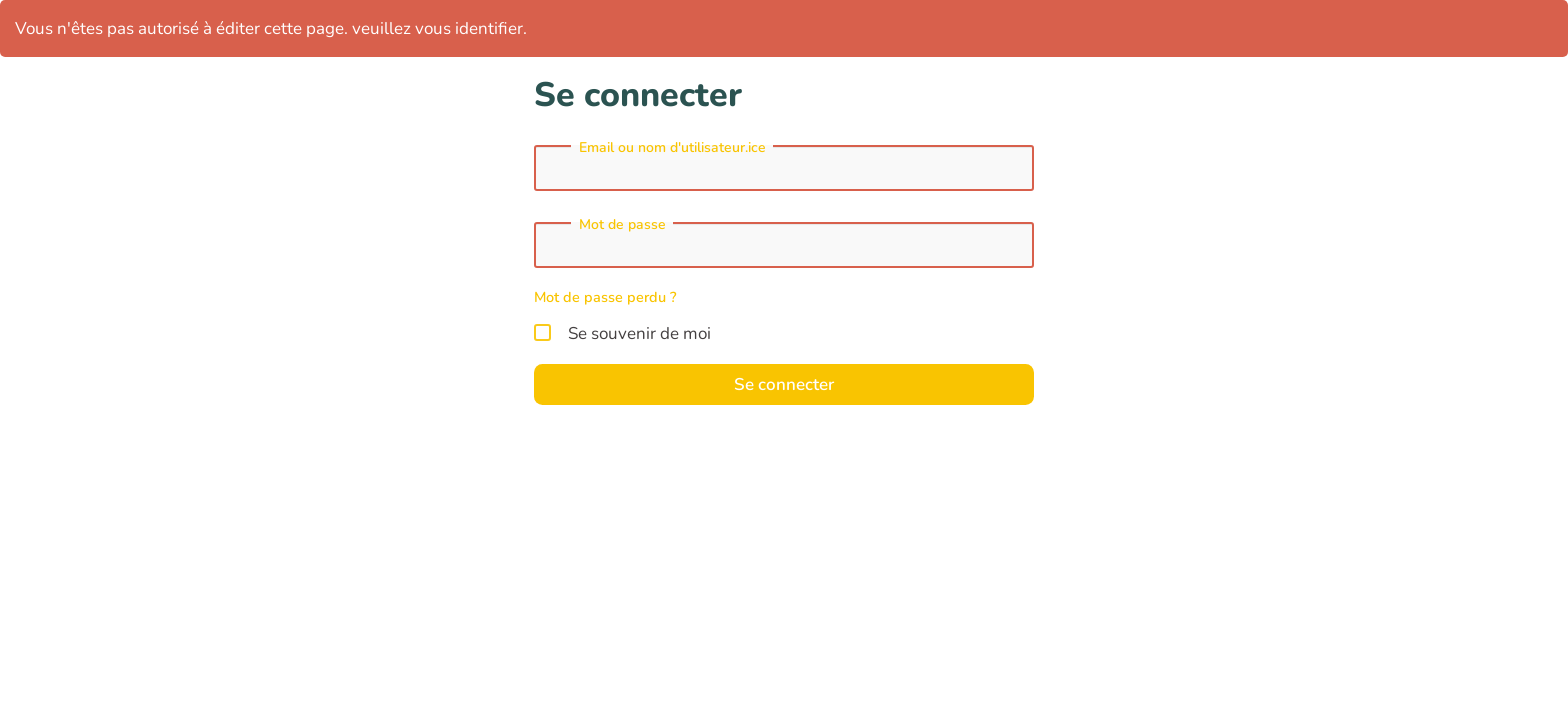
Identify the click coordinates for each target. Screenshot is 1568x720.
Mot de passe (622, 225)
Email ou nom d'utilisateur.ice (672, 148)
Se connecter (784, 384)
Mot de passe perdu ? (605, 297)
